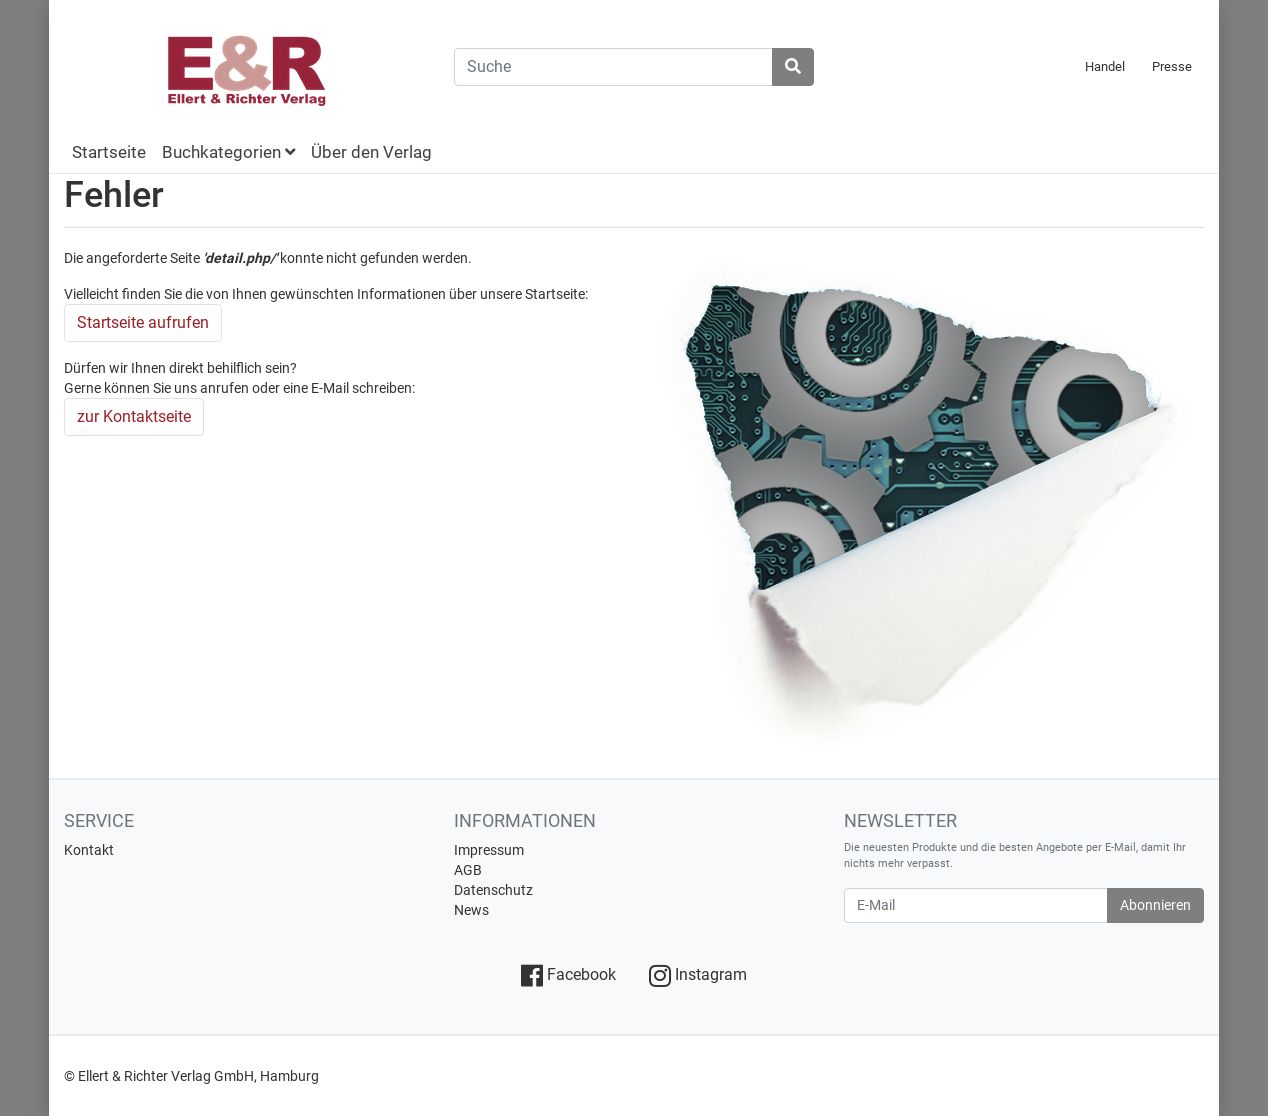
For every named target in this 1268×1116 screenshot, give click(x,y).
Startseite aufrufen (143, 322)
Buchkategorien (228, 152)
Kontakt (89, 850)
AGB (468, 870)
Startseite (109, 152)
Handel (1105, 66)
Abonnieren (1155, 905)
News (471, 910)
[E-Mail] (976, 905)
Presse (1172, 66)
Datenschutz (493, 890)
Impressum (489, 850)
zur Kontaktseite (134, 416)
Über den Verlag (371, 152)
